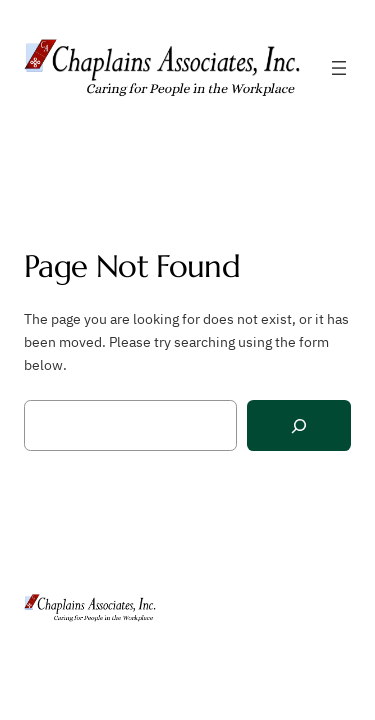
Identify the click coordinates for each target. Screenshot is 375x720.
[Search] (299, 425)
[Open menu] (339, 68)
